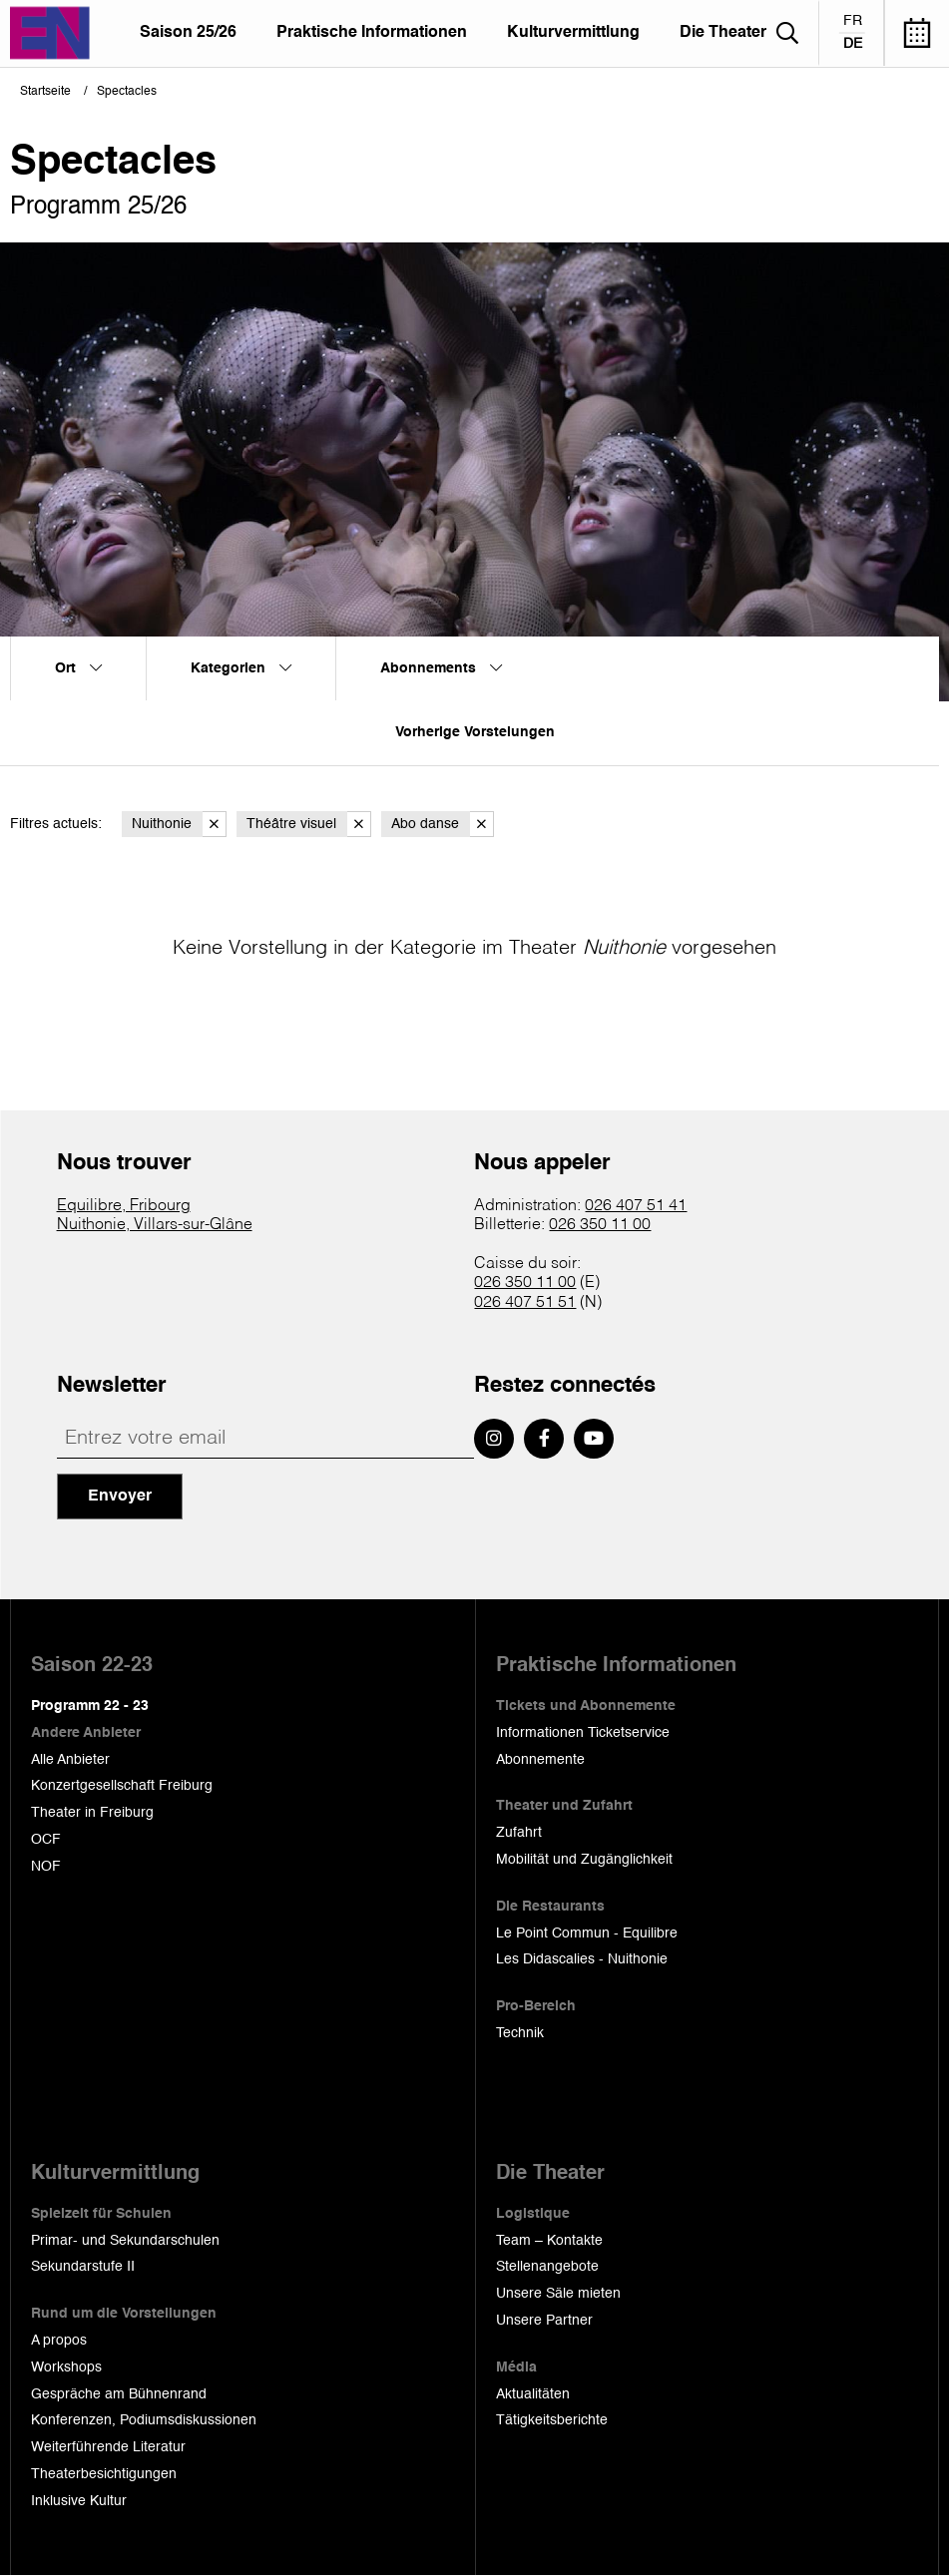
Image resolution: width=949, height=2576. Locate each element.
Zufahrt (519, 1833)
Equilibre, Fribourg (124, 1206)
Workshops (66, 2367)
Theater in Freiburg (92, 1813)
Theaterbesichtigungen (104, 2474)
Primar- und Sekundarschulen (125, 2241)
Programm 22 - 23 (90, 1706)
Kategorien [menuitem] (241, 668)
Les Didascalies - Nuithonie (582, 1959)
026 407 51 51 (525, 1303)
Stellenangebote (547, 2267)
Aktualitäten (533, 2394)
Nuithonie (179, 824)
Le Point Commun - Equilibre (587, 1933)
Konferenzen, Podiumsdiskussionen (143, 2420)
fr (852, 21)
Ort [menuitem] (78, 668)
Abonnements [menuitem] (441, 668)
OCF (46, 1840)
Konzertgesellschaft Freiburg (122, 1786)
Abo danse (442, 824)
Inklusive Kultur (79, 2501)
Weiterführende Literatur (108, 2447)
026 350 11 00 (600, 1225)
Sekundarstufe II (83, 2267)
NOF (46, 1867)
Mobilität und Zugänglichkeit (584, 1860)
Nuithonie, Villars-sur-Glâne (154, 1225)
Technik (520, 2033)
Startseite (45, 92)
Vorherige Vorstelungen (475, 732)
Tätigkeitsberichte (552, 2420)
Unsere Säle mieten (558, 2294)
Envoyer (120, 1496)
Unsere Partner (544, 2321)
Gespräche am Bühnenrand (119, 2394)
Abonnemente (540, 1760)
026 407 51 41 (636, 1206)
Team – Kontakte (549, 2241)
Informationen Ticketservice (583, 1733)
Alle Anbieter (70, 1760)
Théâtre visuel (308, 824)
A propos (59, 2341)
